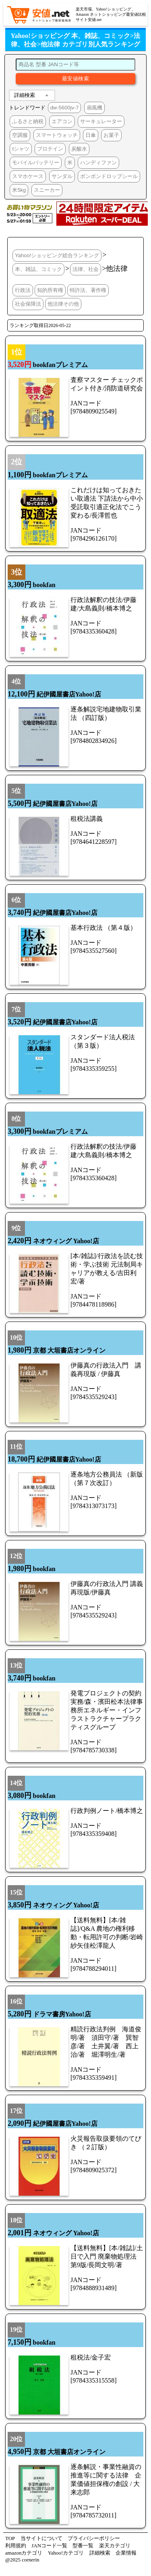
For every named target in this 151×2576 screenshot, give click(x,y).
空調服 (20, 135)
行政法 (23, 290)
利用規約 (15, 2545)
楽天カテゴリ (114, 2545)
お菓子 (111, 135)
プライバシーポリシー (94, 2538)
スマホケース (27, 176)
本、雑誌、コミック (38, 269)
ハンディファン (98, 162)
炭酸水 (79, 149)
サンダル (62, 176)
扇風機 (94, 108)
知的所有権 (50, 290)
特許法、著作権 (88, 290)
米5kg (19, 190)
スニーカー (47, 190)
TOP (10, 2538)
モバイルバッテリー (35, 162)
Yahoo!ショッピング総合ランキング (57, 255)
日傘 (90, 135)
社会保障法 (28, 304)
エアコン (62, 121)
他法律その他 (63, 304)
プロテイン (50, 149)
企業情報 (126, 2553)
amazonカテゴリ (23, 2553)
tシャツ (20, 149)
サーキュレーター (101, 121)
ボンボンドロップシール (109, 176)
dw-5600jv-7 (64, 108)
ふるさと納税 (27, 121)
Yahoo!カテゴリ (66, 2553)
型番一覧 (82, 2545)
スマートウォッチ (57, 135)
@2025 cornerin (22, 2560)
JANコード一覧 (49, 2545)
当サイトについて (41, 2538)
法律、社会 (85, 269)
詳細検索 (24, 95)
